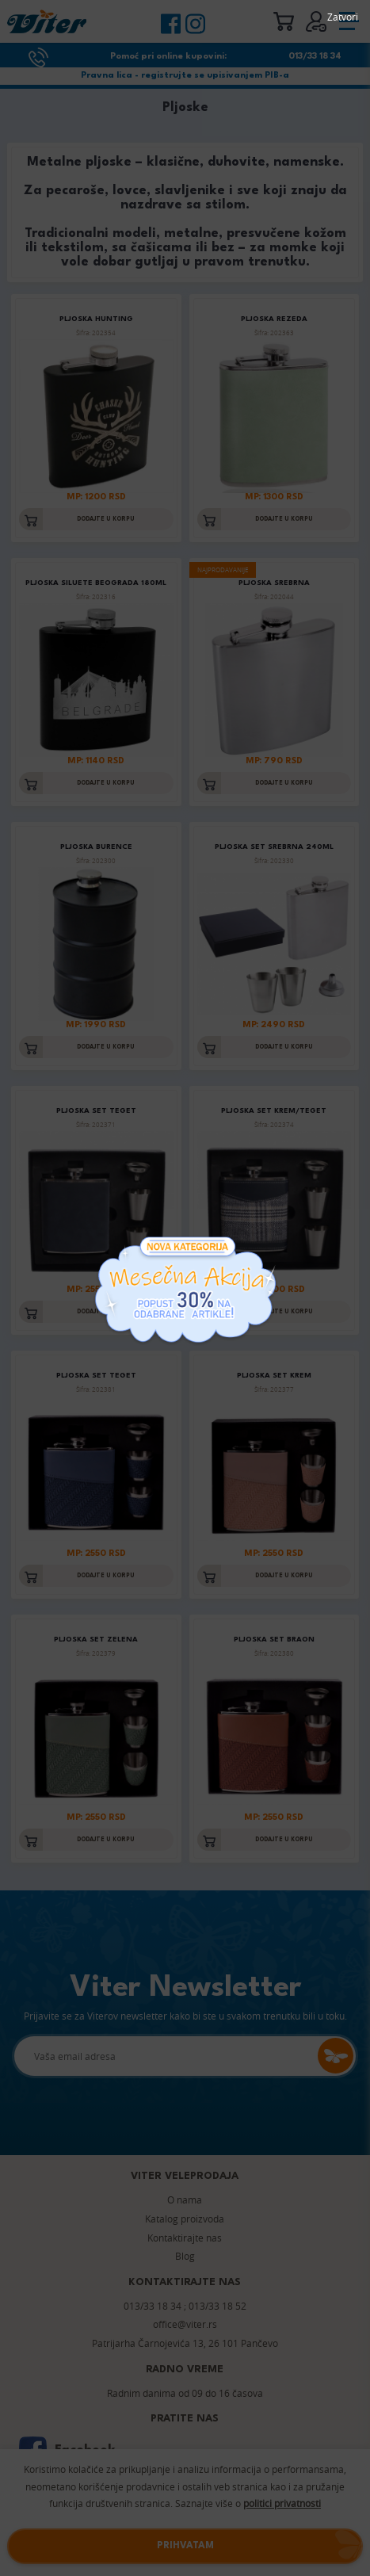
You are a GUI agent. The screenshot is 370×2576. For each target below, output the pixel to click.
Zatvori (342, 16)
